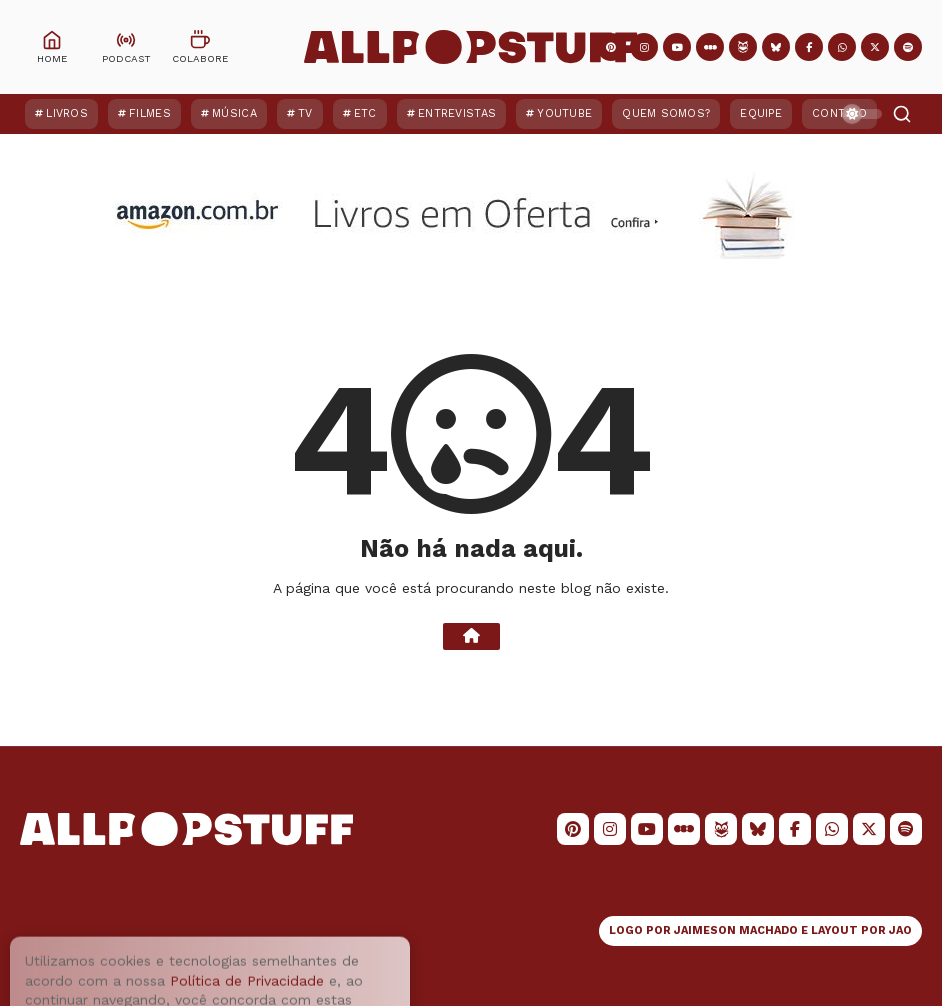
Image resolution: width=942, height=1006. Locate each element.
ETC (365, 113)
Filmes (150, 113)
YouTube (564, 113)
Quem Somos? (666, 113)
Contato (839, 113)
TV (305, 113)
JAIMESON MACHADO (736, 930)
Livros (67, 113)
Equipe (761, 113)
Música (234, 113)
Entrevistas (457, 113)
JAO (900, 930)
